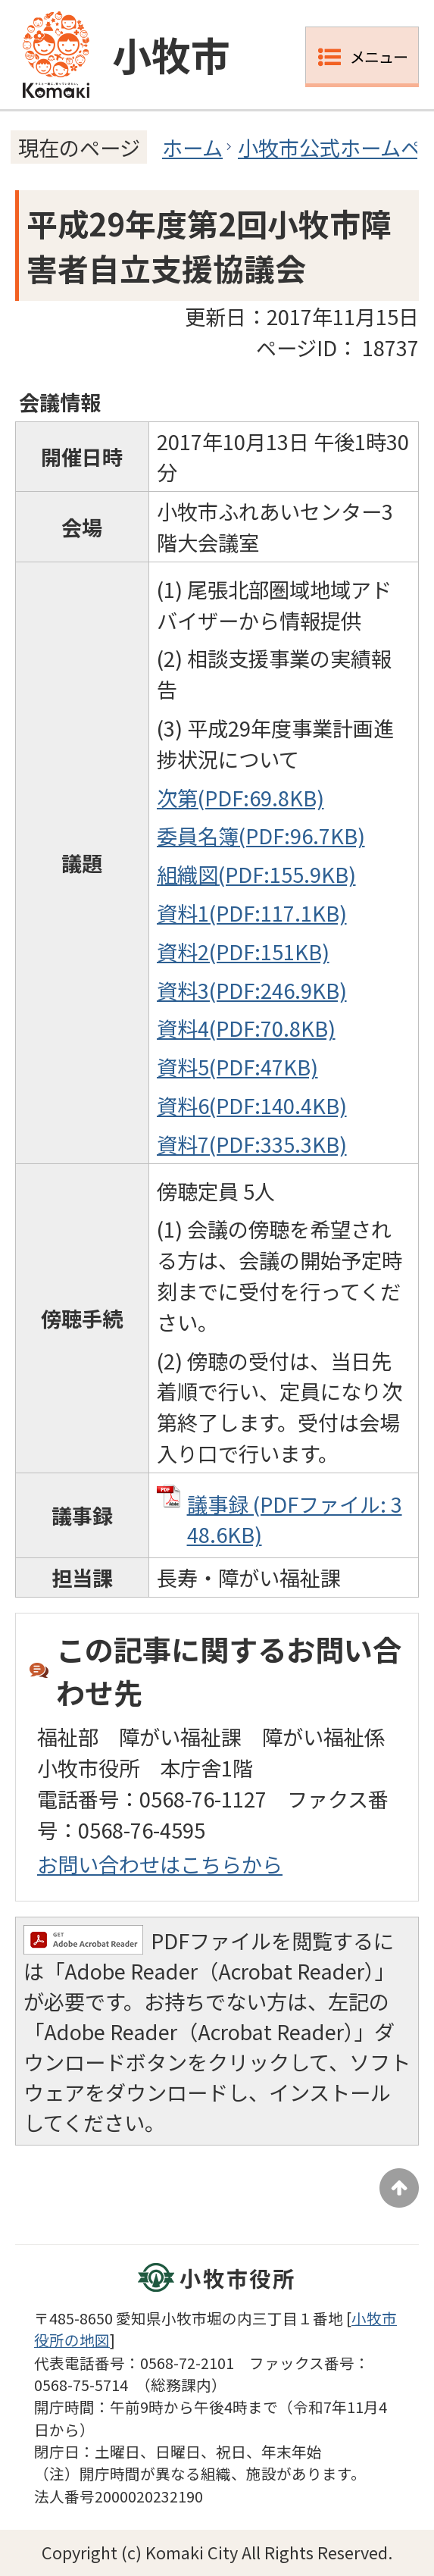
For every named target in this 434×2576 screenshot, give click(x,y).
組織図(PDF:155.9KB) (256, 874)
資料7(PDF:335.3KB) (252, 1143)
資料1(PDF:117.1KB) (252, 912)
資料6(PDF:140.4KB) (252, 1105)
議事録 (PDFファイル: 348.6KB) (294, 1519)
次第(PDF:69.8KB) (240, 797)
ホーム (192, 147)
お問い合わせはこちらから (160, 1863)
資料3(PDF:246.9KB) (252, 990)
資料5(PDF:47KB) (237, 1066)
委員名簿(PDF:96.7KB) (261, 835)
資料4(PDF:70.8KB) (246, 1028)
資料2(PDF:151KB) (243, 951)
